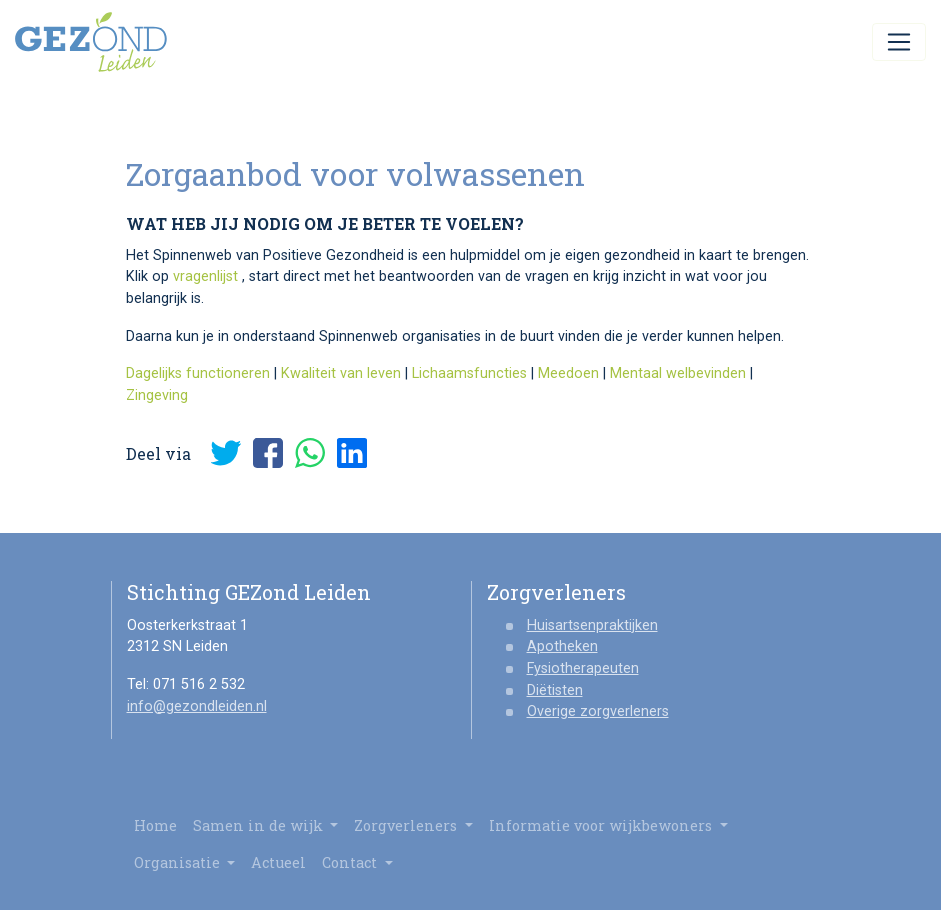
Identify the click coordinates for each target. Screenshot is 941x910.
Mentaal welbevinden (678, 373)
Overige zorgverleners (598, 711)
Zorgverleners (413, 825)
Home (155, 825)
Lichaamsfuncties (469, 373)
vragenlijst (205, 276)
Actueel (278, 862)
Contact (357, 862)
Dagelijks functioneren (198, 373)
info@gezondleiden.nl (197, 706)
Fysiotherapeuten (583, 668)
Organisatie (185, 862)
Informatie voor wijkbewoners (608, 825)
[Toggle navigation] (899, 42)
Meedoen (568, 373)
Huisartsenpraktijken (592, 625)
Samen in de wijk (266, 825)
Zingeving (157, 395)
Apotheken (562, 646)
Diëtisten (555, 690)
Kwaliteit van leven (341, 373)
